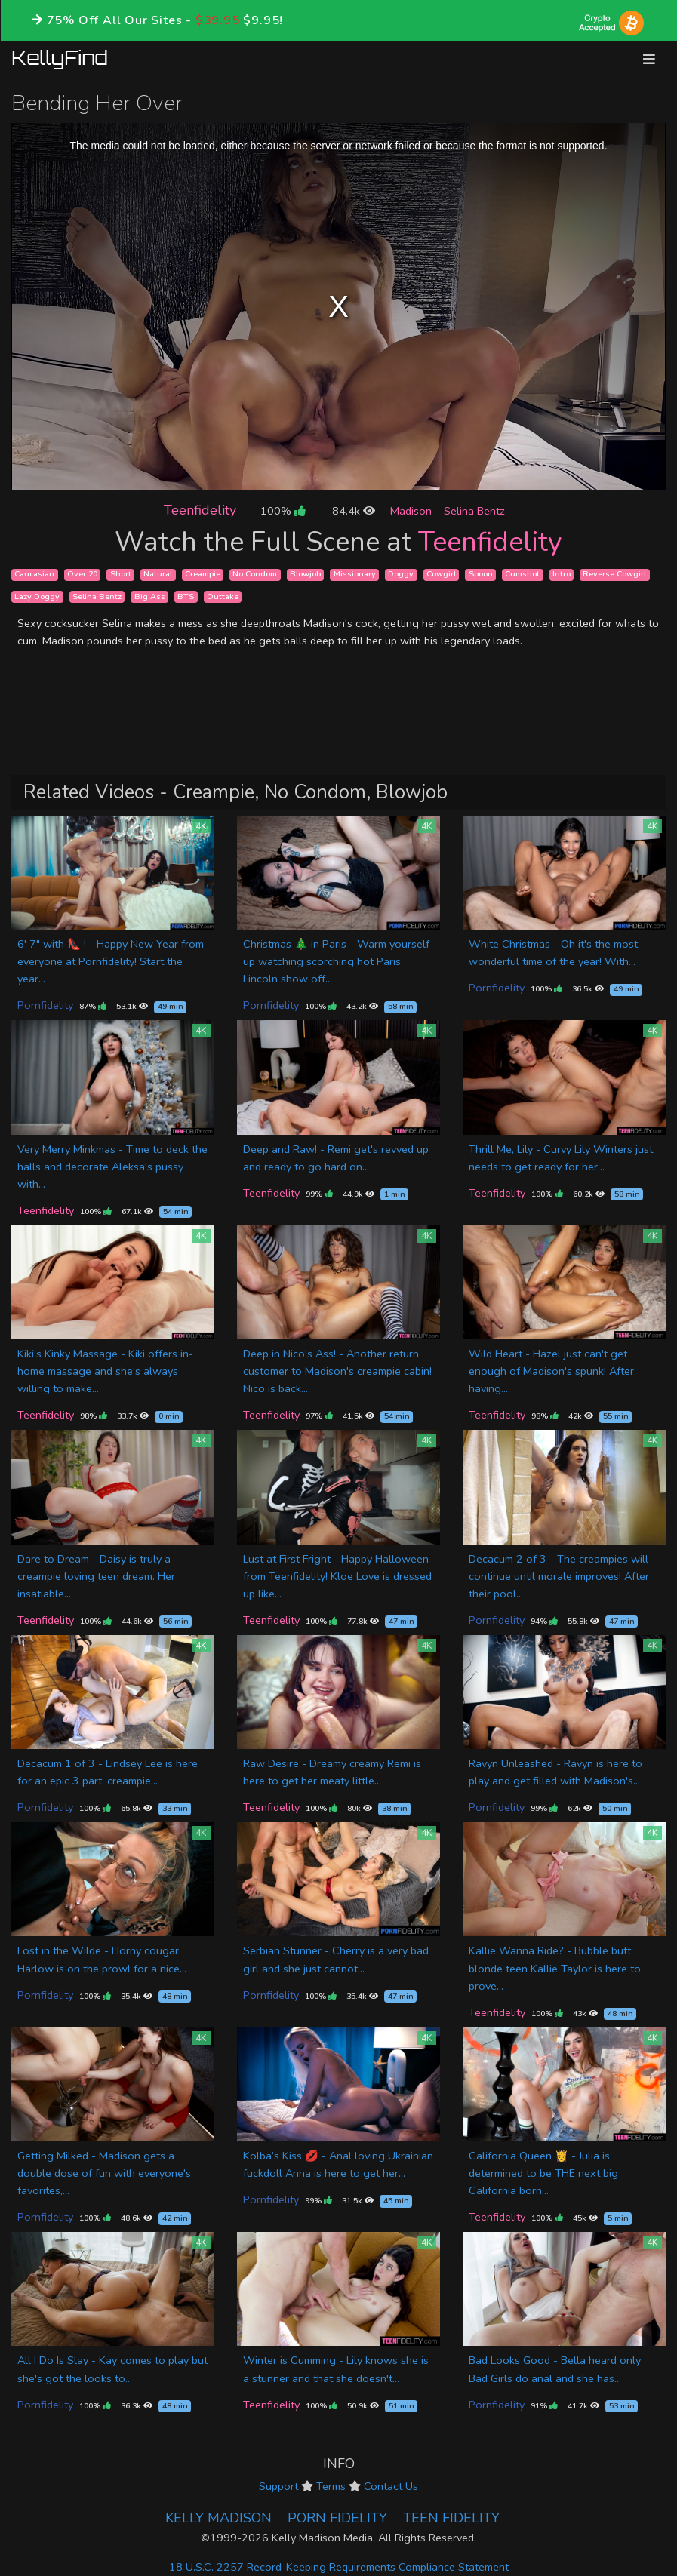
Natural (157, 574)
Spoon (481, 574)
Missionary (355, 574)
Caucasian (34, 574)
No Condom (254, 574)
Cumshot (522, 574)
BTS (185, 596)
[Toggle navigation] (649, 59)
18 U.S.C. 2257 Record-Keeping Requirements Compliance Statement (339, 2566)
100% (282, 510)
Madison (411, 510)
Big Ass (149, 596)
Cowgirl (441, 574)
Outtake (222, 596)
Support (278, 2486)
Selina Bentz (474, 510)
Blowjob (305, 574)
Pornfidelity (45, 1005)
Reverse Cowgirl (614, 574)
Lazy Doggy (37, 596)
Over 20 (82, 574)
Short (120, 574)
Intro (561, 574)
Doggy (401, 574)
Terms (331, 2486)
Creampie (202, 574)
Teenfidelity (200, 510)
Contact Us (391, 2486)
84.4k (353, 510)
